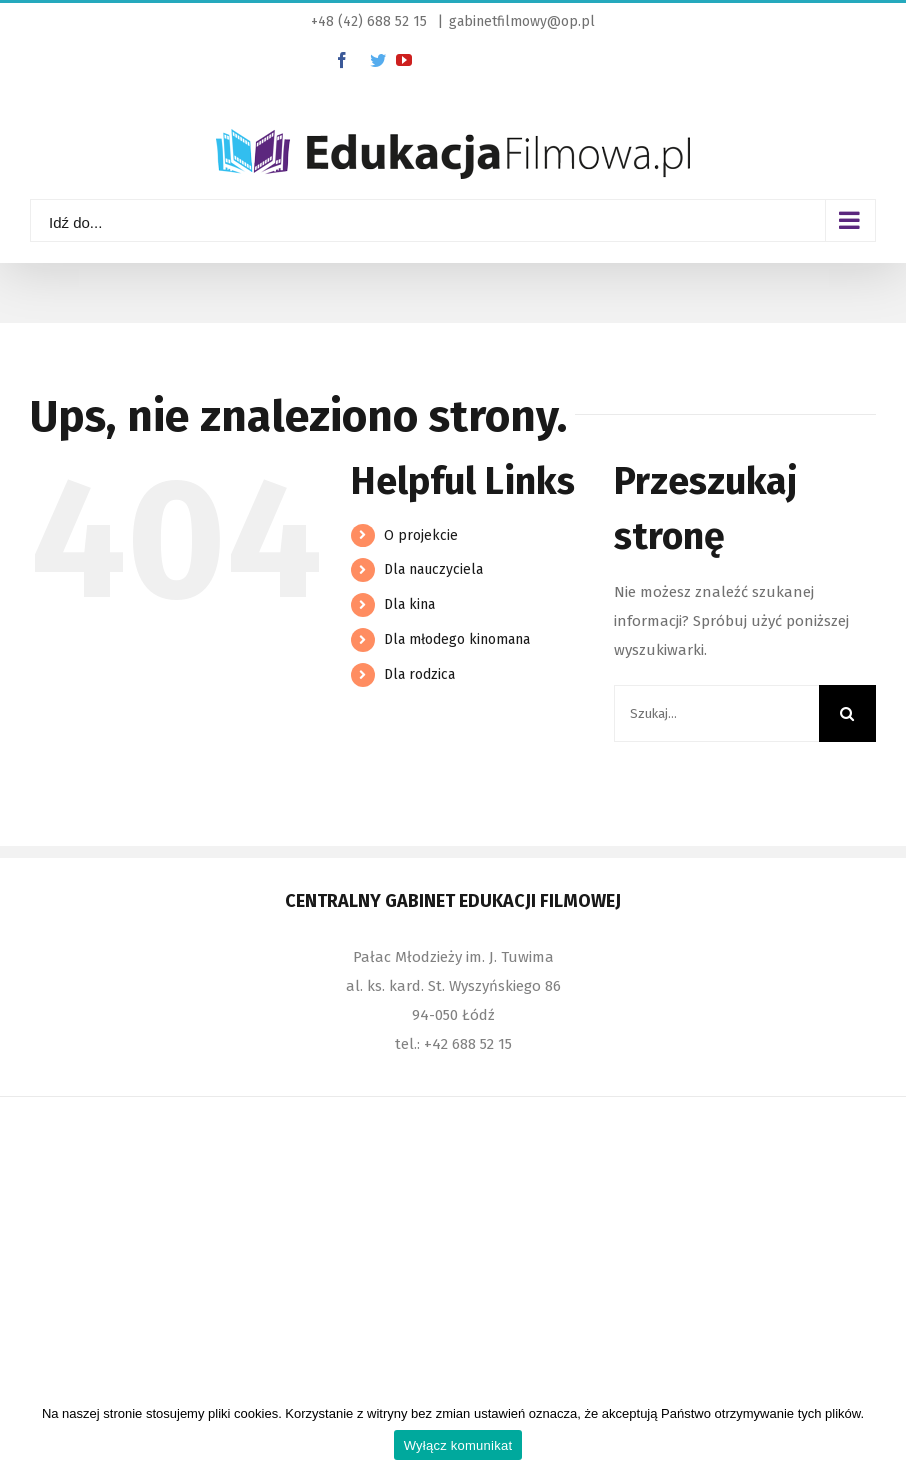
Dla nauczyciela (433, 569)
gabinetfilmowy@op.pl (522, 21)
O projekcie (421, 535)
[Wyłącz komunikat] (881, 1432)
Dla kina (409, 604)
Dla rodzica (419, 674)
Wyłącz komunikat (458, 1445)
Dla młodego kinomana (457, 639)
